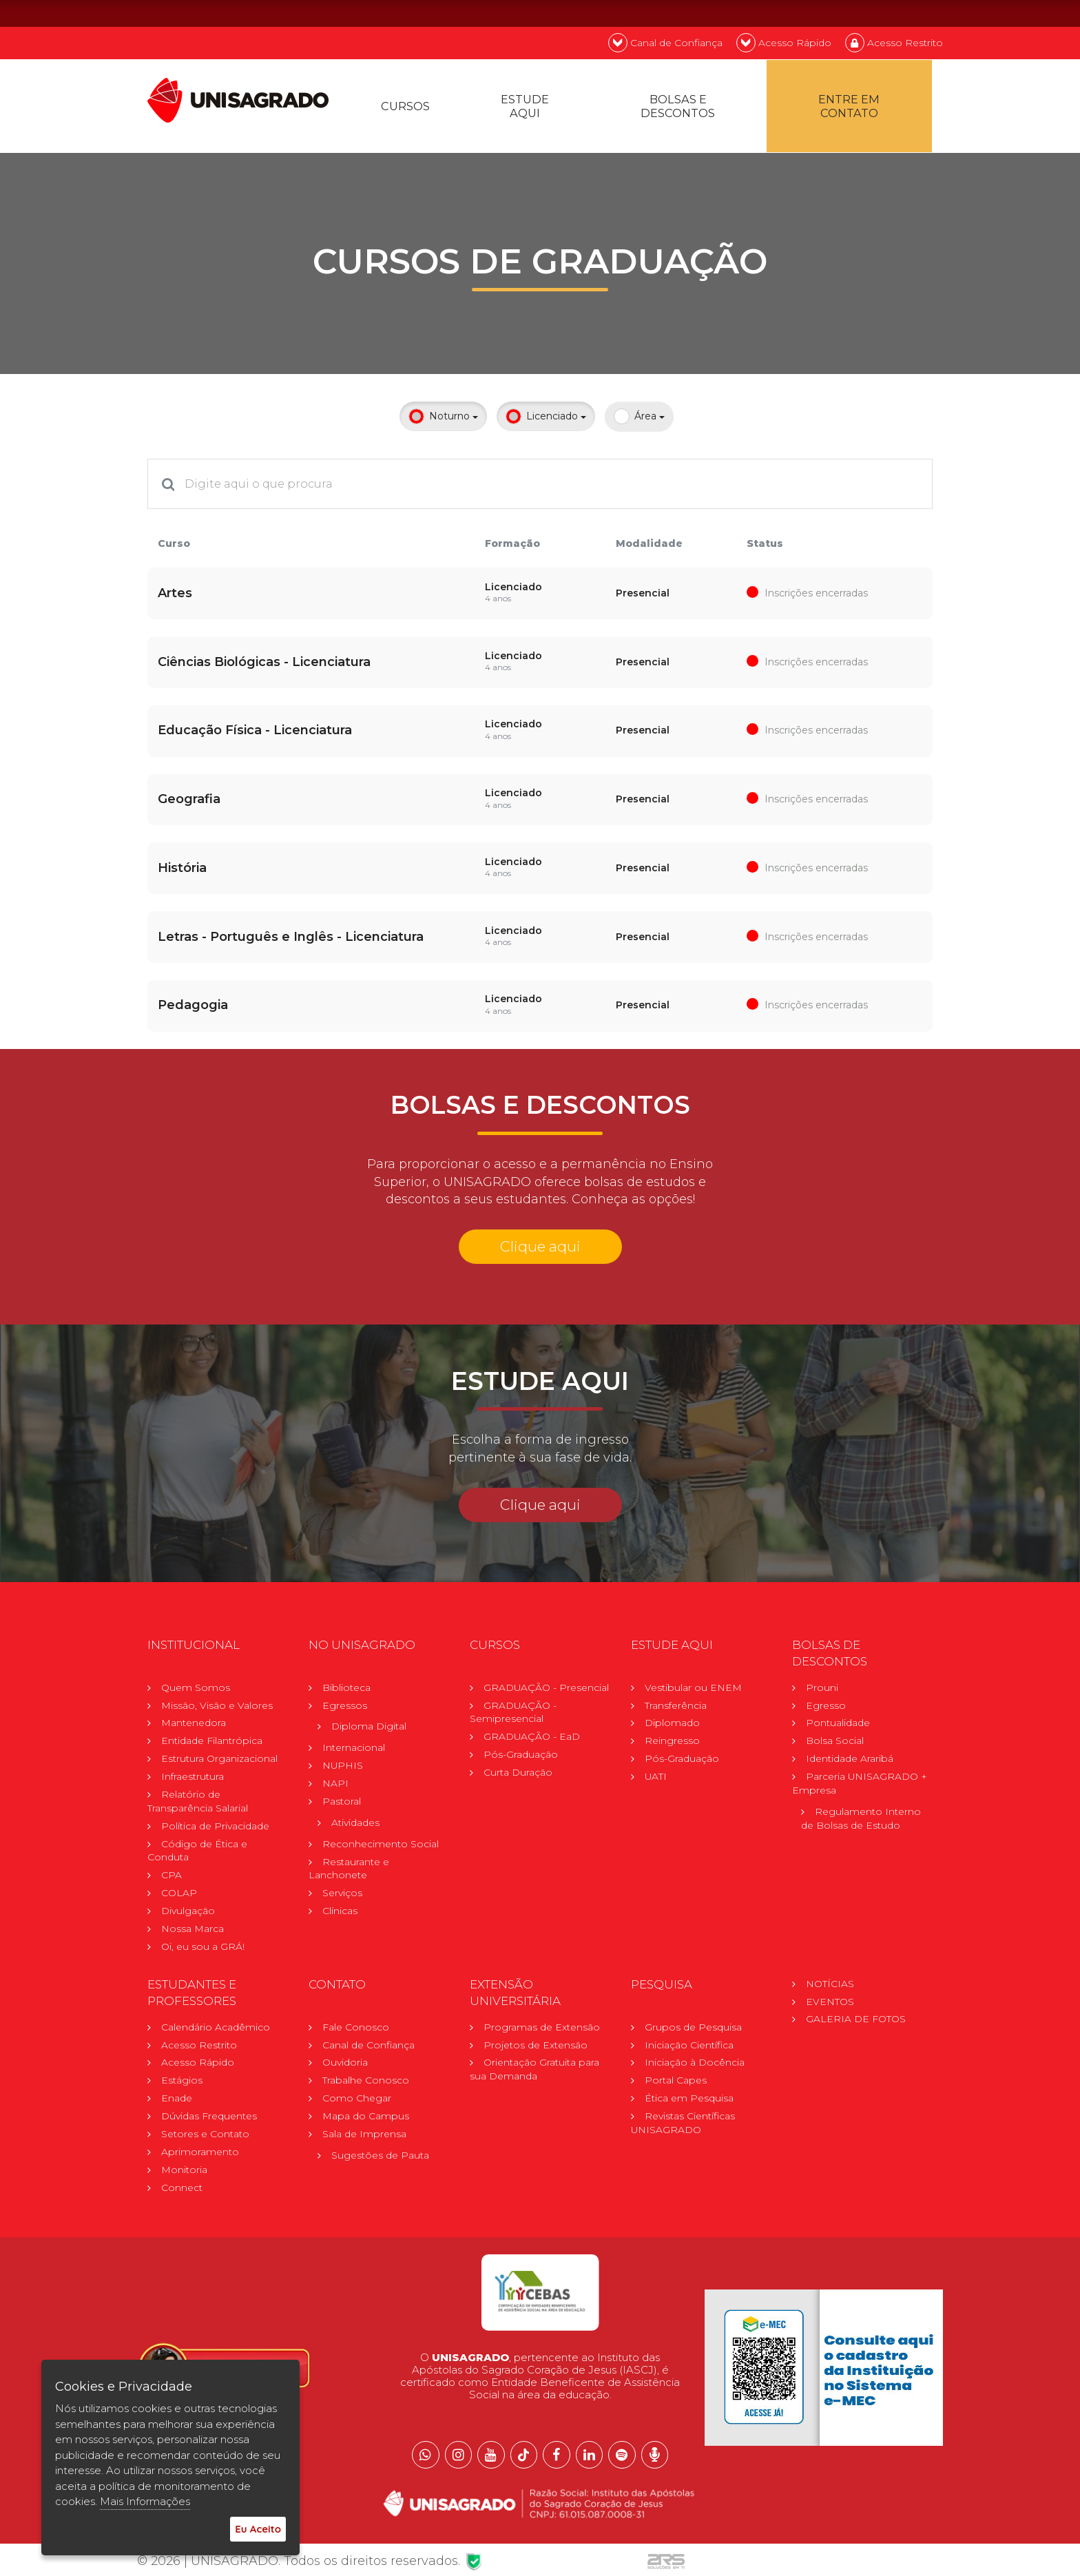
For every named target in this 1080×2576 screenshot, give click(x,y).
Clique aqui (540, 1245)
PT (852, 12)
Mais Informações (145, 2501)
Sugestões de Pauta (380, 2157)
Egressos (344, 1705)
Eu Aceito (258, 2528)
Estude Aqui (527, 108)
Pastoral (341, 1802)
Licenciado (546, 420)
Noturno (443, 420)
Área (639, 420)
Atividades (355, 1823)
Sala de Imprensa (364, 2136)
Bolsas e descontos (679, 108)
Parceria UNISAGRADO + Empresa (860, 1784)
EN (888, 12)
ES (925, 12)
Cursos (406, 108)
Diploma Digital (368, 1727)
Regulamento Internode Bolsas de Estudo (861, 1819)
